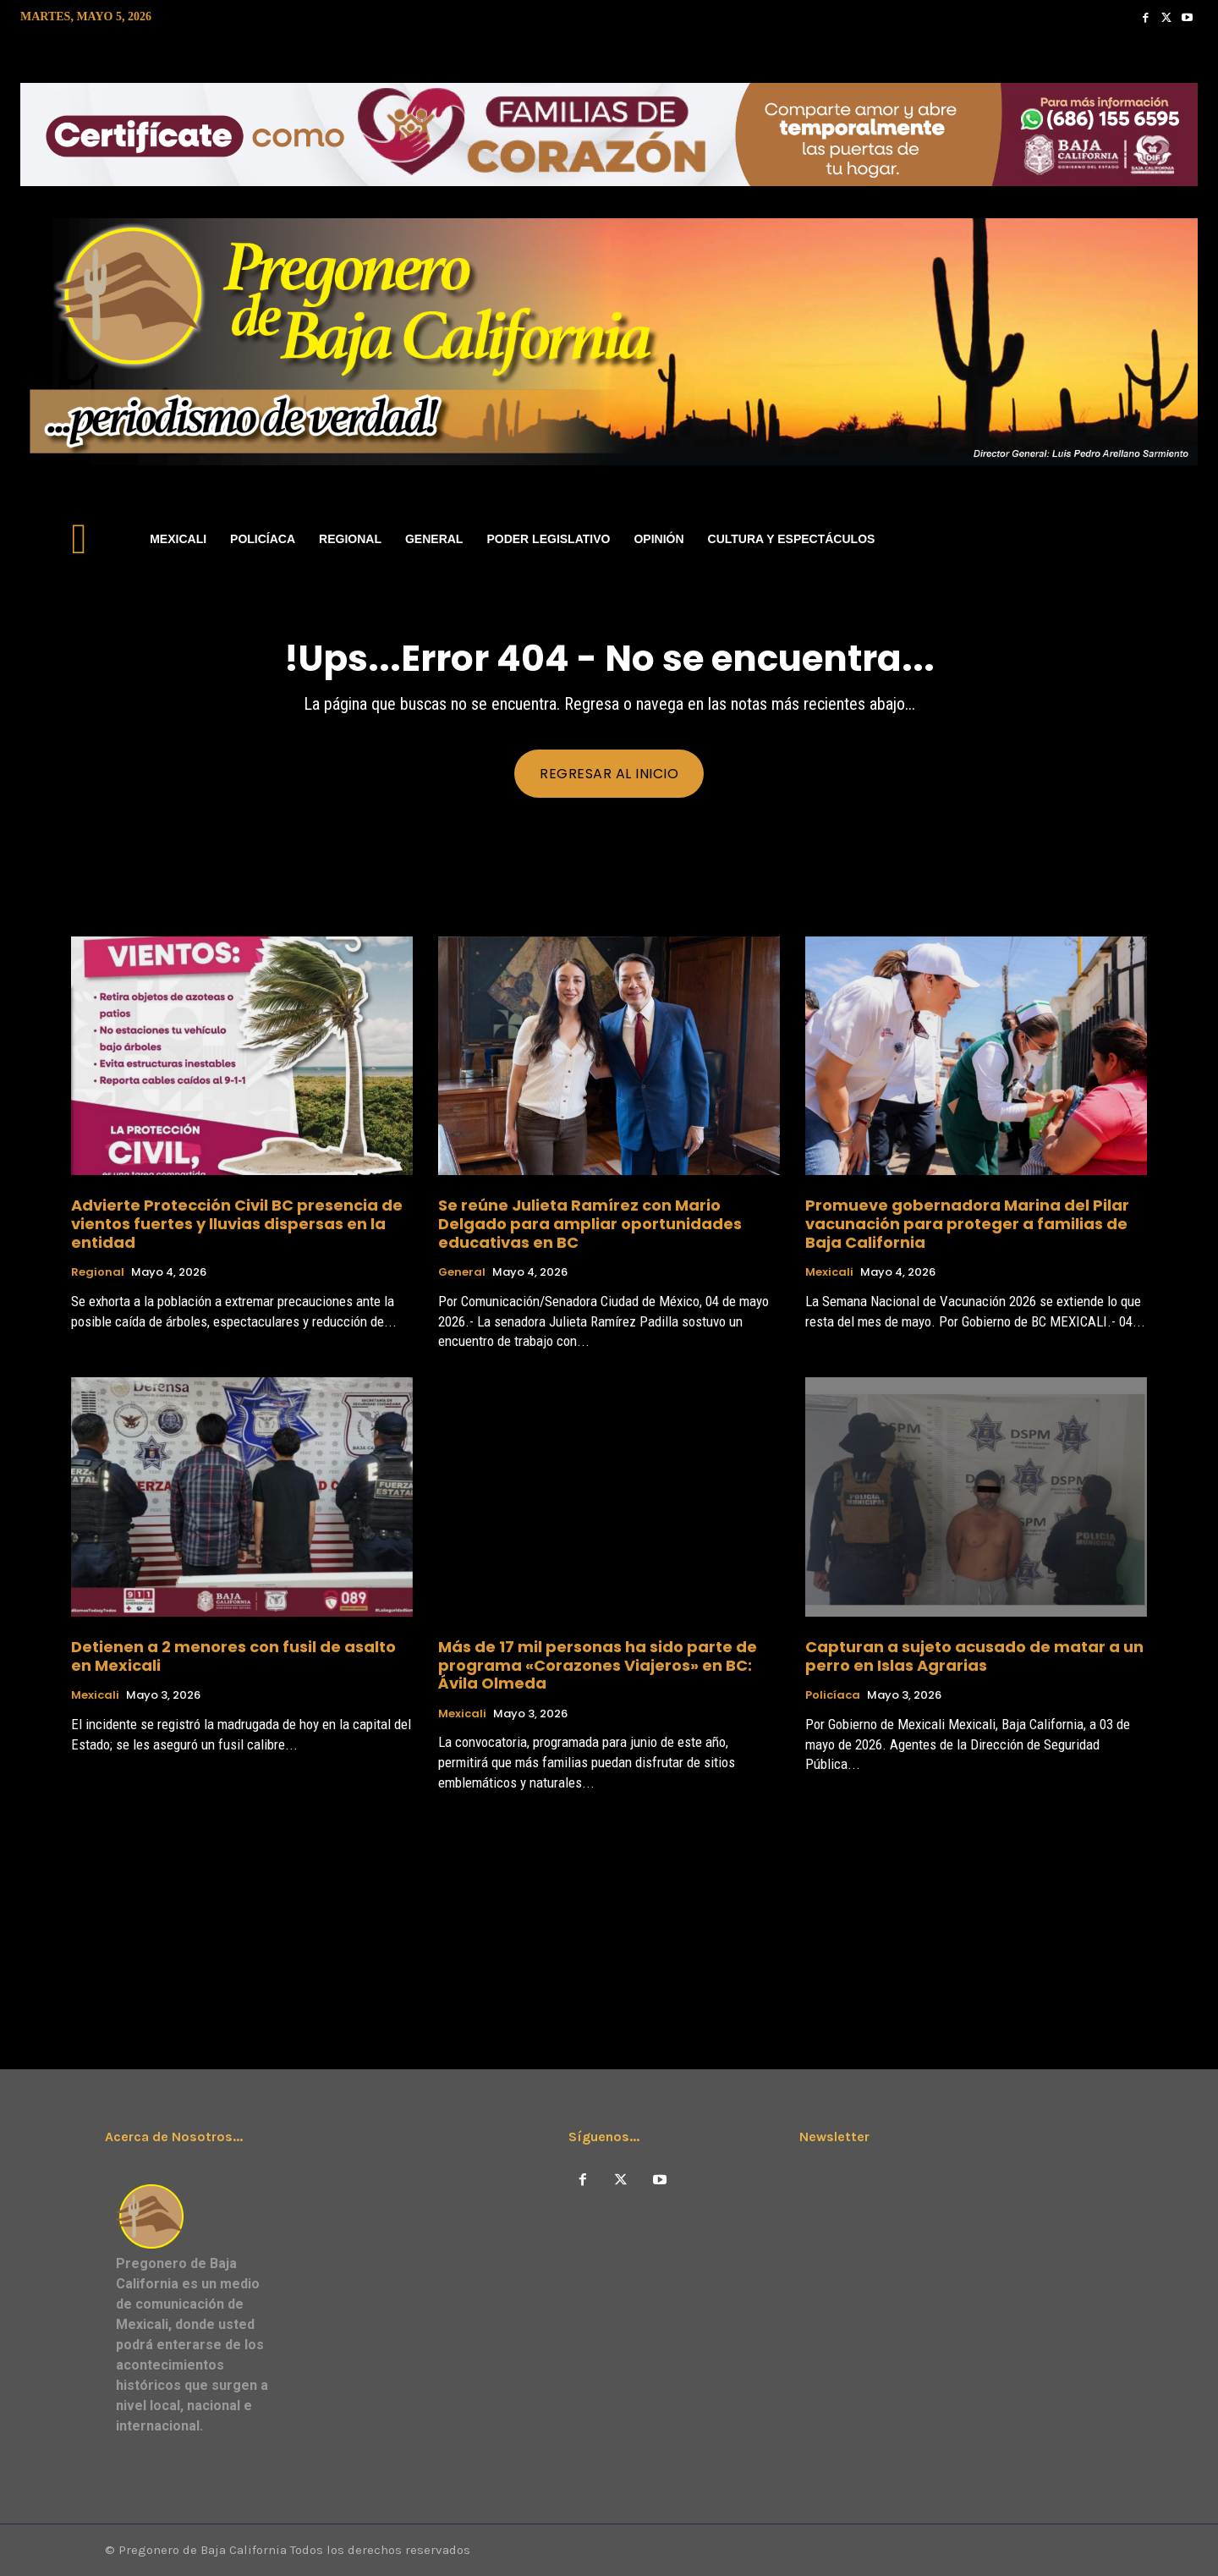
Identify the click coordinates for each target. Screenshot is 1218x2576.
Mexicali (829, 1272)
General (462, 1272)
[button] (1177, 539)
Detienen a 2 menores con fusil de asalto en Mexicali (233, 1656)
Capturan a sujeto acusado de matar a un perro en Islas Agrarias (974, 1656)
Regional (97, 1272)
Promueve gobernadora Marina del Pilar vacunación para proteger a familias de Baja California (967, 1223)
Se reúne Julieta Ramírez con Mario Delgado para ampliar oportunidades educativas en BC (590, 1223)
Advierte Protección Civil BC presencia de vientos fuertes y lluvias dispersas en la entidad (237, 1223)
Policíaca (832, 1695)
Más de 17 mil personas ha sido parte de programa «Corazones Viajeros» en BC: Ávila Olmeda (597, 1665)
